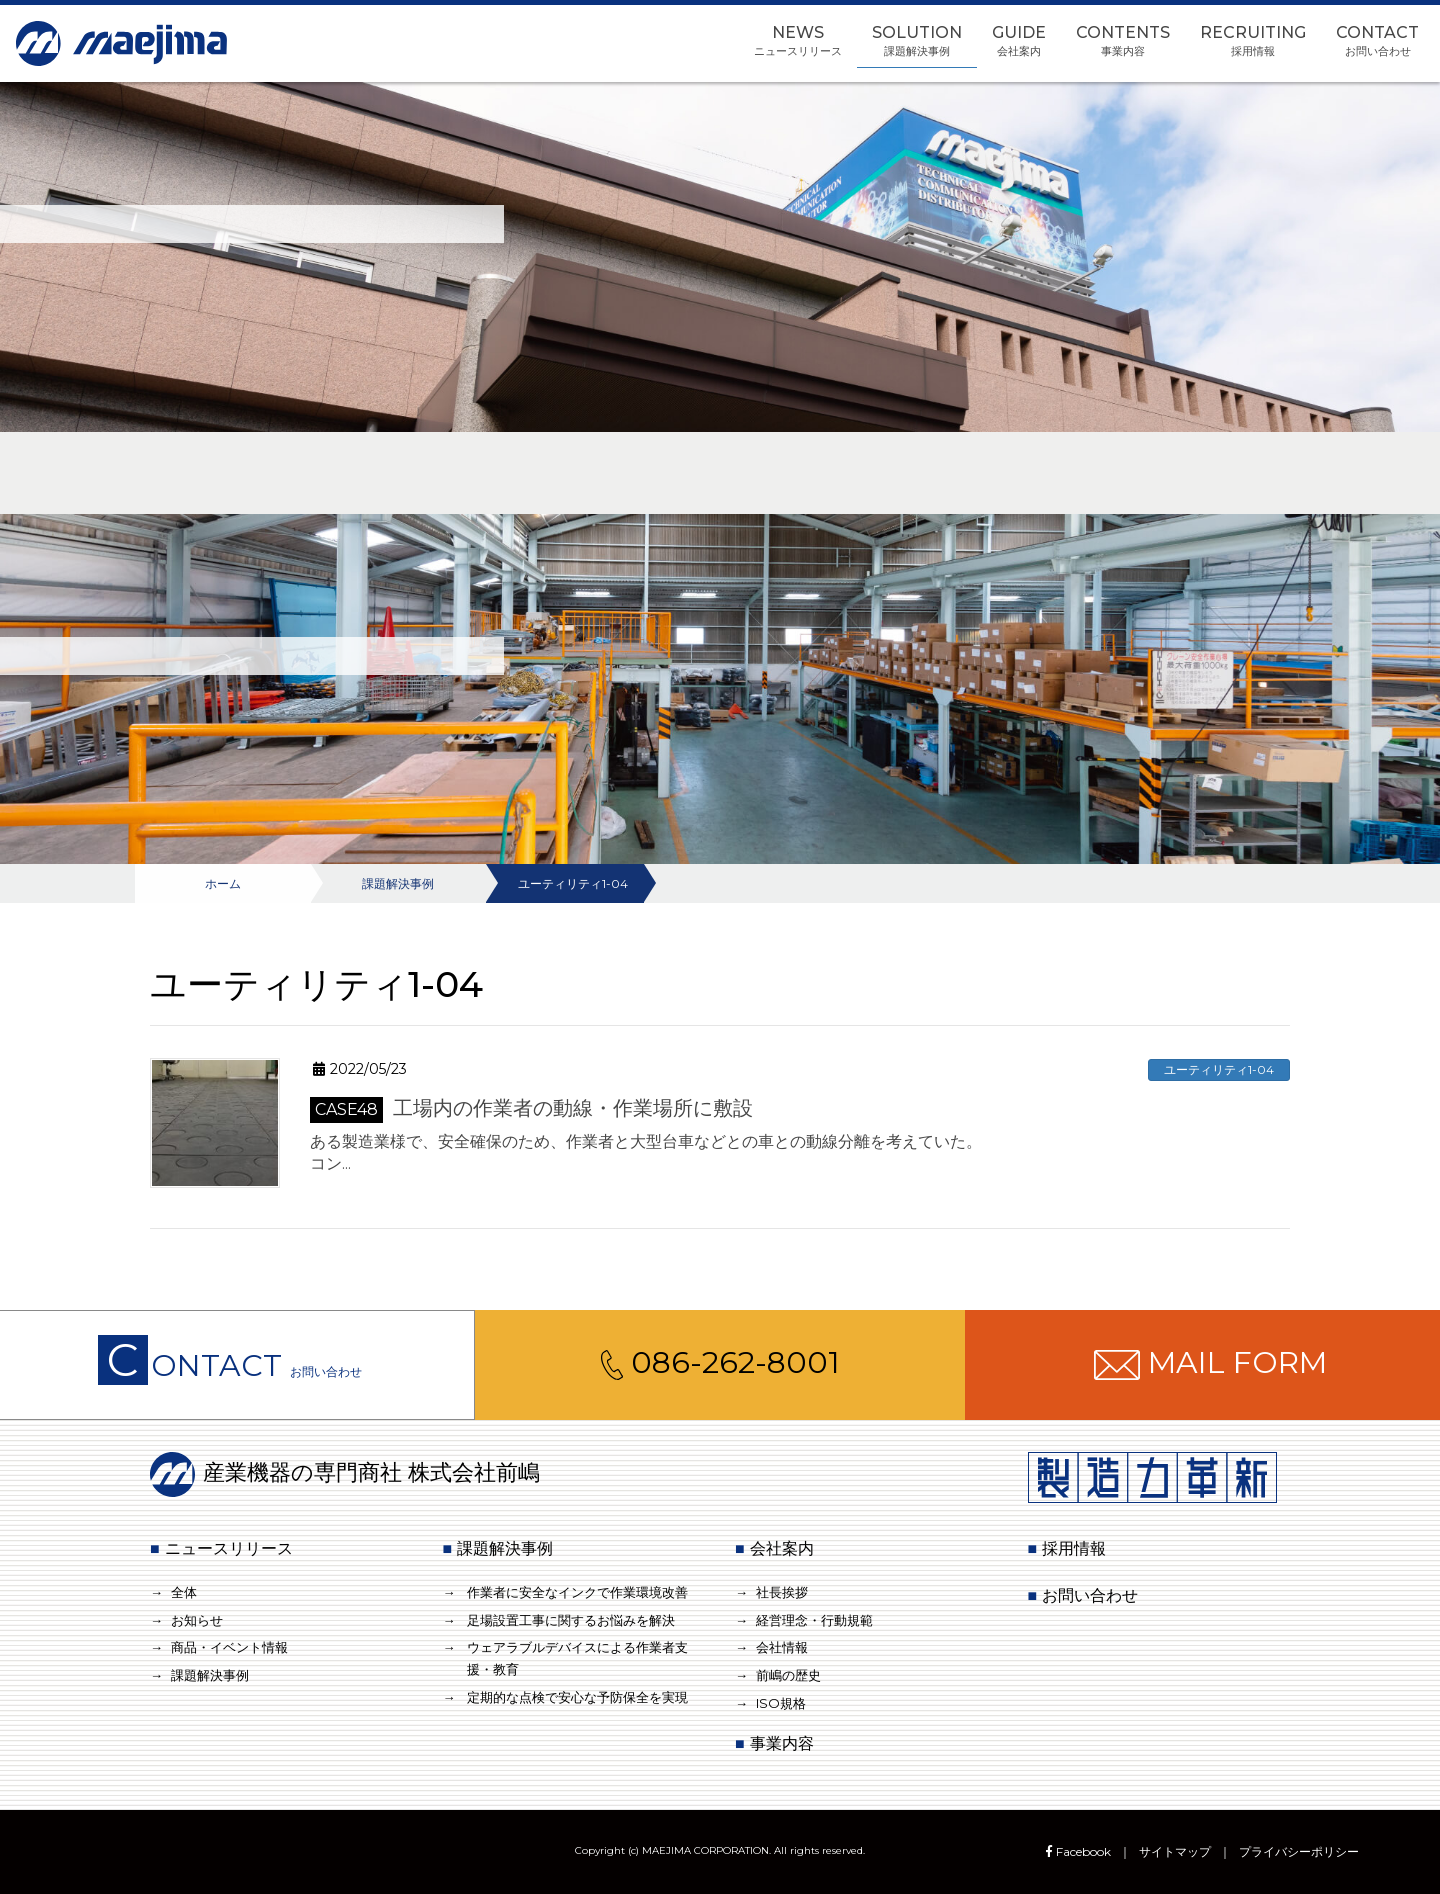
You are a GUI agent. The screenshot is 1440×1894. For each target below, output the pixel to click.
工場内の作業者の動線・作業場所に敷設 (531, 1108)
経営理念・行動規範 (814, 1620)
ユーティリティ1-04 (1219, 1069)
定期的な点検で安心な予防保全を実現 (577, 1697)
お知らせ (197, 1620)
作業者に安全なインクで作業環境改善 (577, 1592)
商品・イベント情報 (229, 1647)
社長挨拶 (782, 1592)
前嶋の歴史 (788, 1675)
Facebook (1076, 1851)
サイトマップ (1175, 1851)
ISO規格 (781, 1703)
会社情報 (782, 1647)
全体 (184, 1592)
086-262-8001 (720, 1362)
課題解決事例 (210, 1675)
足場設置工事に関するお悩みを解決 (571, 1620)
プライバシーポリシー (1299, 1851)
